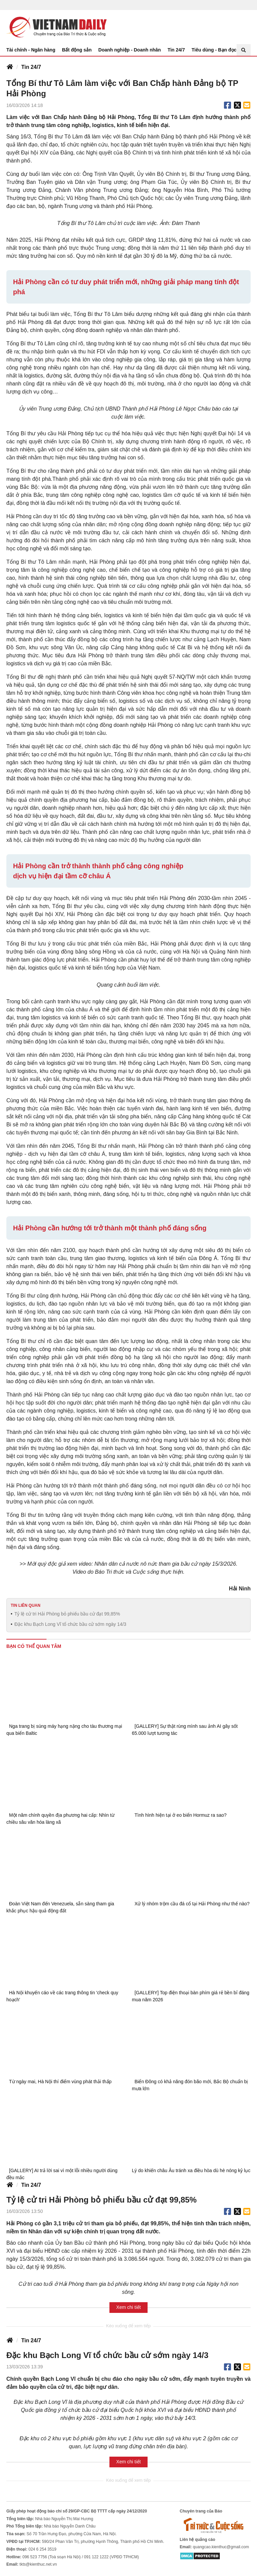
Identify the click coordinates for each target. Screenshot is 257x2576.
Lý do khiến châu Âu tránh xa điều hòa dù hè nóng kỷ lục (191, 2170)
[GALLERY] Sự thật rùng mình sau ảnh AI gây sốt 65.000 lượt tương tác (185, 1729)
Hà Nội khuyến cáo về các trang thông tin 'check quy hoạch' (62, 1996)
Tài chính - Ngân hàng (30, 49)
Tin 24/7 (176, 49)
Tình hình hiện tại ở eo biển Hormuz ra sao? (181, 1815)
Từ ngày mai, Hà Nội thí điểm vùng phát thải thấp (60, 2081)
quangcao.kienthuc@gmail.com (221, 2547)
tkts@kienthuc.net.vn (38, 2564)
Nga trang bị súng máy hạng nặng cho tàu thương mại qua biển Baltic (64, 1729)
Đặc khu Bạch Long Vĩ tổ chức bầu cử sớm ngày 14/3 (70, 1624)
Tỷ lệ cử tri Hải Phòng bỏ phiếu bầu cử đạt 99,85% (67, 1613)
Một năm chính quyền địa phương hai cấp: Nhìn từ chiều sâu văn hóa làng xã (60, 1818)
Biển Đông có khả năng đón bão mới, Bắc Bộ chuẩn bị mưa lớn (190, 2085)
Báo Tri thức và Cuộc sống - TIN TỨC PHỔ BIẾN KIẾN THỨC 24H (56, 27)
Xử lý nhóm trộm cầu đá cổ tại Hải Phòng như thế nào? (192, 1903)
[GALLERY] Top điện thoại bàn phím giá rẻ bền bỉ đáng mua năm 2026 (190, 1996)
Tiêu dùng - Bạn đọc (214, 49)
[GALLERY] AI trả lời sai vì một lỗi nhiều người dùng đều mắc (61, 2174)
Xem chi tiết (128, 2307)
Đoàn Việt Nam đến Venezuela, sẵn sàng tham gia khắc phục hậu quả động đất (60, 1907)
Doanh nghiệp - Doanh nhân (129, 49)
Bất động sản (77, 49)
